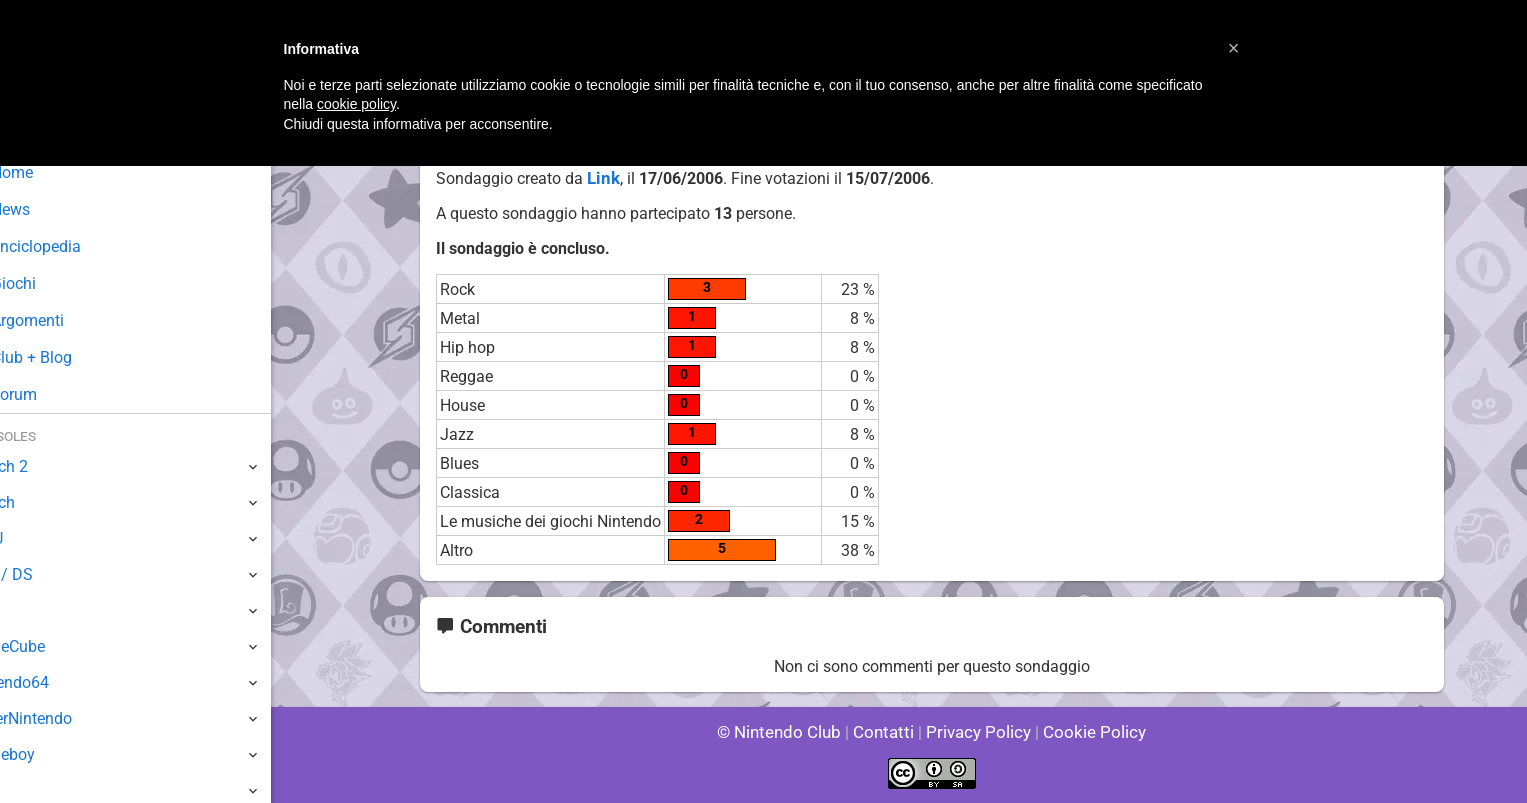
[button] (1234, 48)
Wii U (34, 538)
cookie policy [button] (356, 104)
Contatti (887, 732)
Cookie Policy (1086, 732)
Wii (27, 610)
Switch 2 (46, 466)
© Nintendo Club (787, 732)
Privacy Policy (976, 732)
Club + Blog (68, 357)
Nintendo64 (57, 682)
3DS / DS (48, 574)
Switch (40, 502)
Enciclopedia (73, 246)
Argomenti (65, 320)
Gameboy (50, 754)
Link (601, 178)
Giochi (50, 283)
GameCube (55, 646)
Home (49, 172)
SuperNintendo (69, 718)
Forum (51, 394)
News (48, 209)
